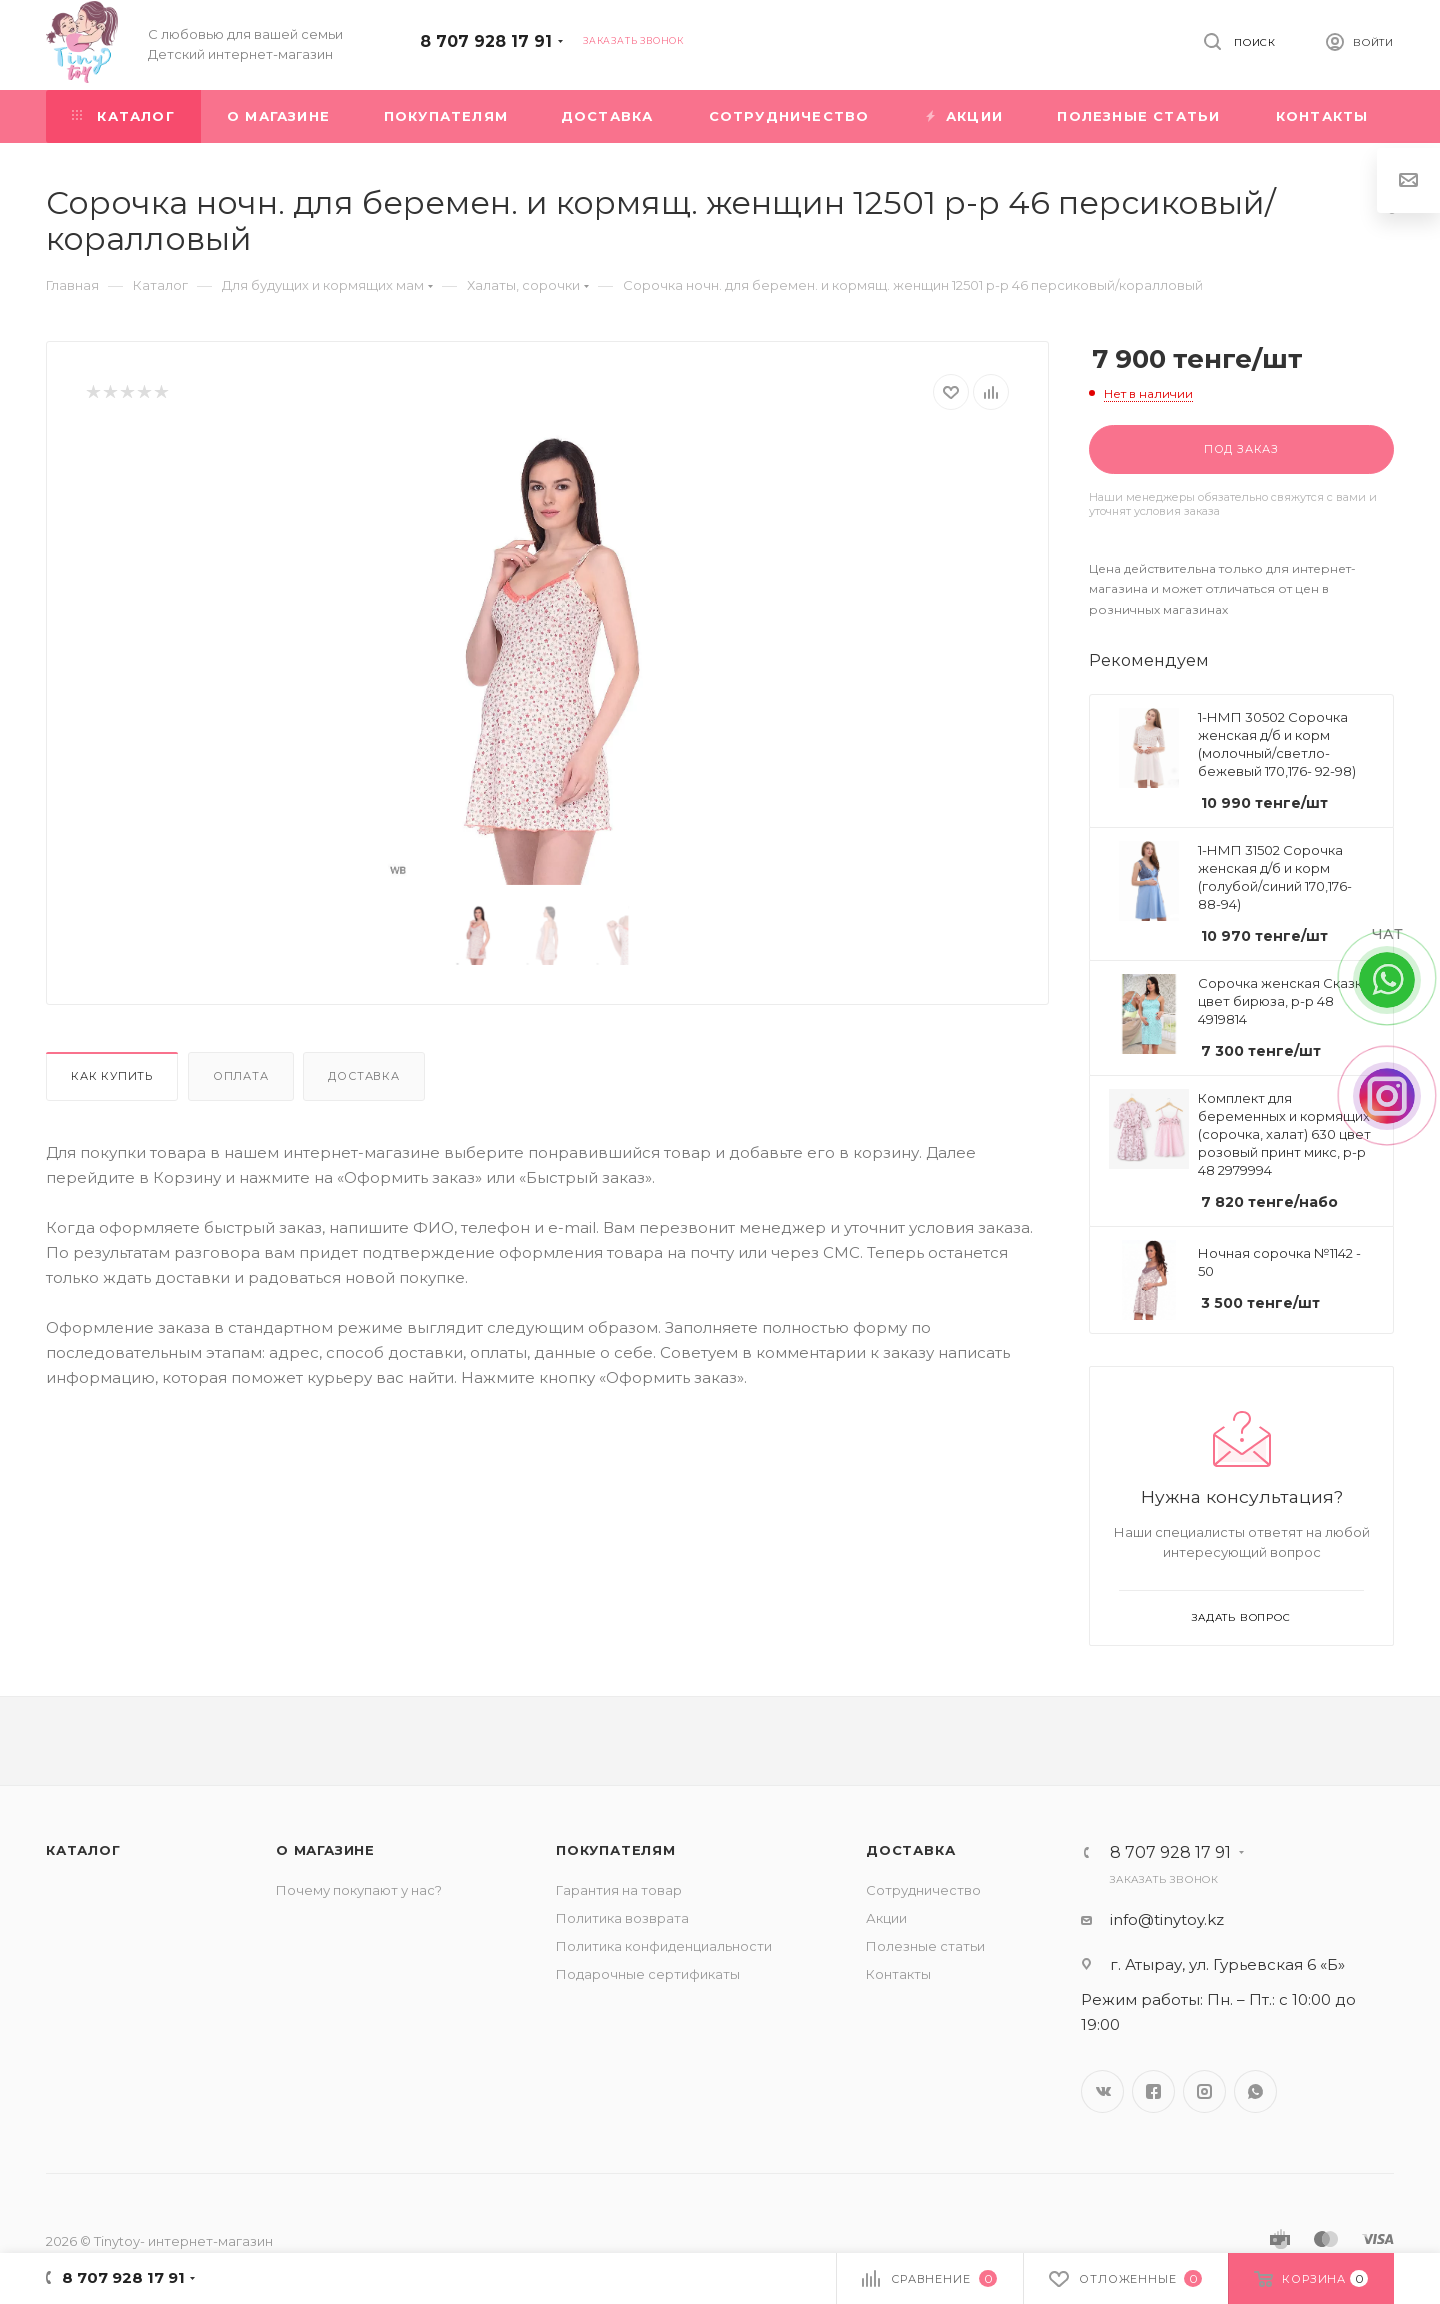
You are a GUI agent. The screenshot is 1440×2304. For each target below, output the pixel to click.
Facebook (1153, 2091)
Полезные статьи (925, 1946)
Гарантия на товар (619, 1890)
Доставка (363, 1076)
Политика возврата (622, 1918)
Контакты (898, 1974)
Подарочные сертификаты (648, 1974)
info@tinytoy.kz (1167, 1919)
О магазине (325, 1850)
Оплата (241, 1076)
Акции (886, 1918)
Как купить (112, 1076)
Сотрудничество (923, 1890)
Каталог (83, 1850)
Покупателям (616, 1850)
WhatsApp (1255, 2091)
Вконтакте (1102, 2091)
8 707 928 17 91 (486, 41)
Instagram (1204, 2091)
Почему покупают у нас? (359, 1890)
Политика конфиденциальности (664, 1946)
